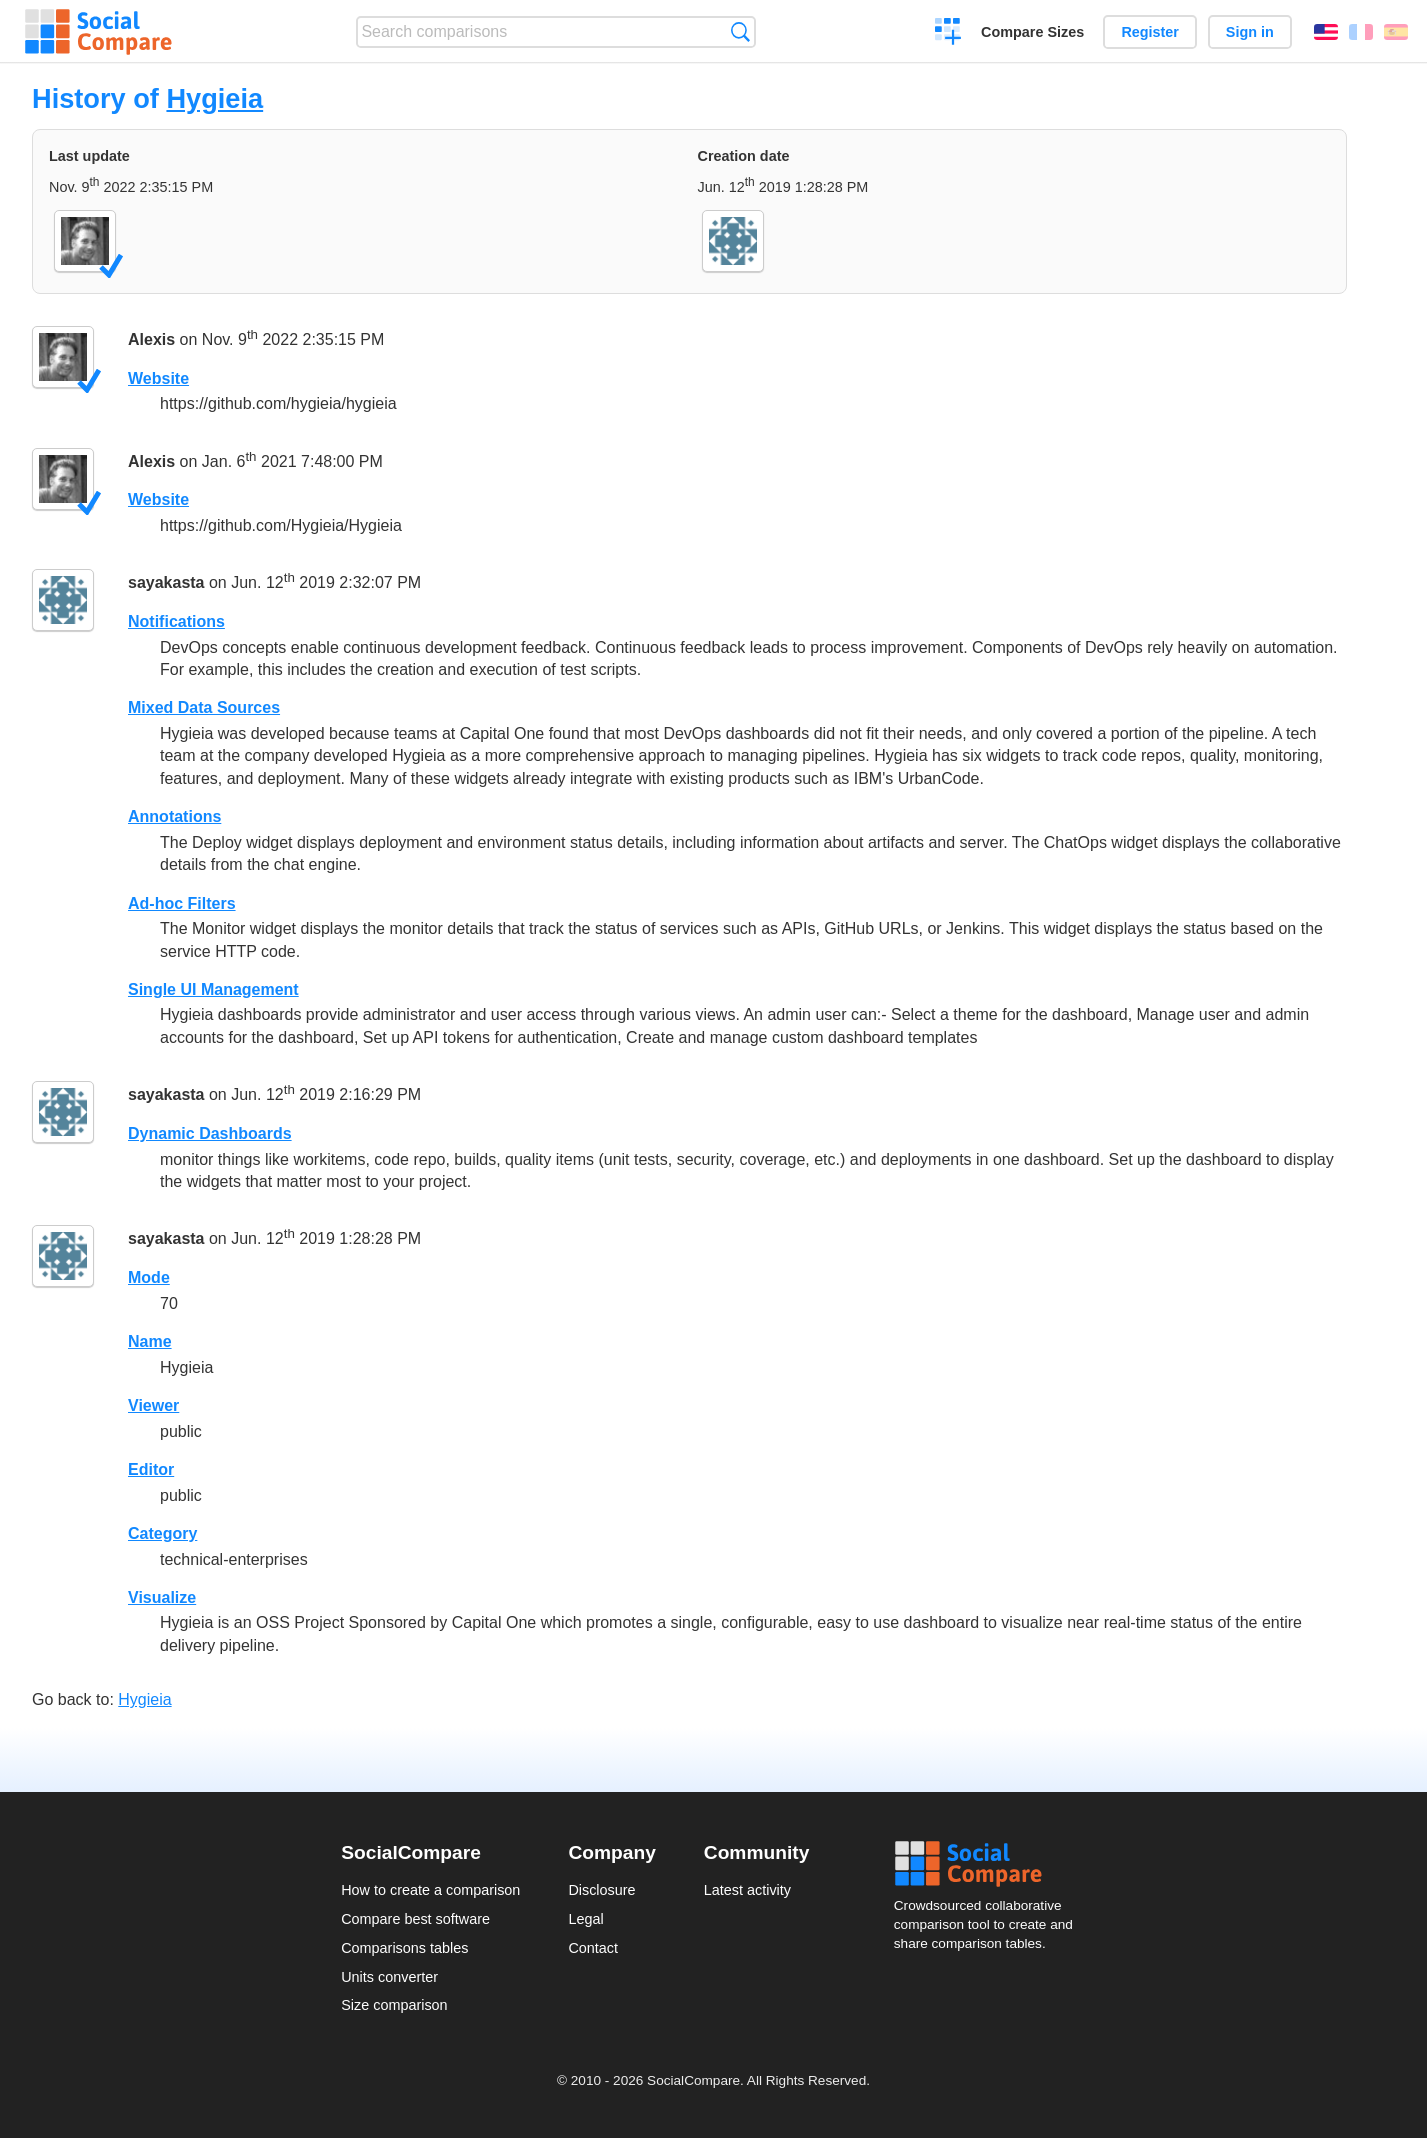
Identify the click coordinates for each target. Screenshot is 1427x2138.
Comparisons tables (404, 1948)
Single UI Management (213, 989)
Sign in (1250, 32)
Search (740, 31)
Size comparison (394, 2005)
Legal (585, 1919)
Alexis (151, 339)
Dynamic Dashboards (210, 1133)
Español (1396, 32)
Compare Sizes (1032, 32)
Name (150, 1341)
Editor (151, 1469)
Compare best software (415, 1919)
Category (162, 1533)
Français (1361, 32)
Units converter (389, 1977)
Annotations (174, 816)
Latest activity (747, 1890)
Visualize (162, 1597)
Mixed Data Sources (204, 707)
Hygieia (214, 98)
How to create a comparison (430, 1890)
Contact (593, 1948)
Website (158, 378)
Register (1150, 32)
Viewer (153, 1405)
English (1326, 32)
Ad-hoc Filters (182, 903)
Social (990, 1864)
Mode (149, 1277)
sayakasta (166, 583)
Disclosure (601, 1890)
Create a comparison (948, 34)
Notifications (176, 621)
